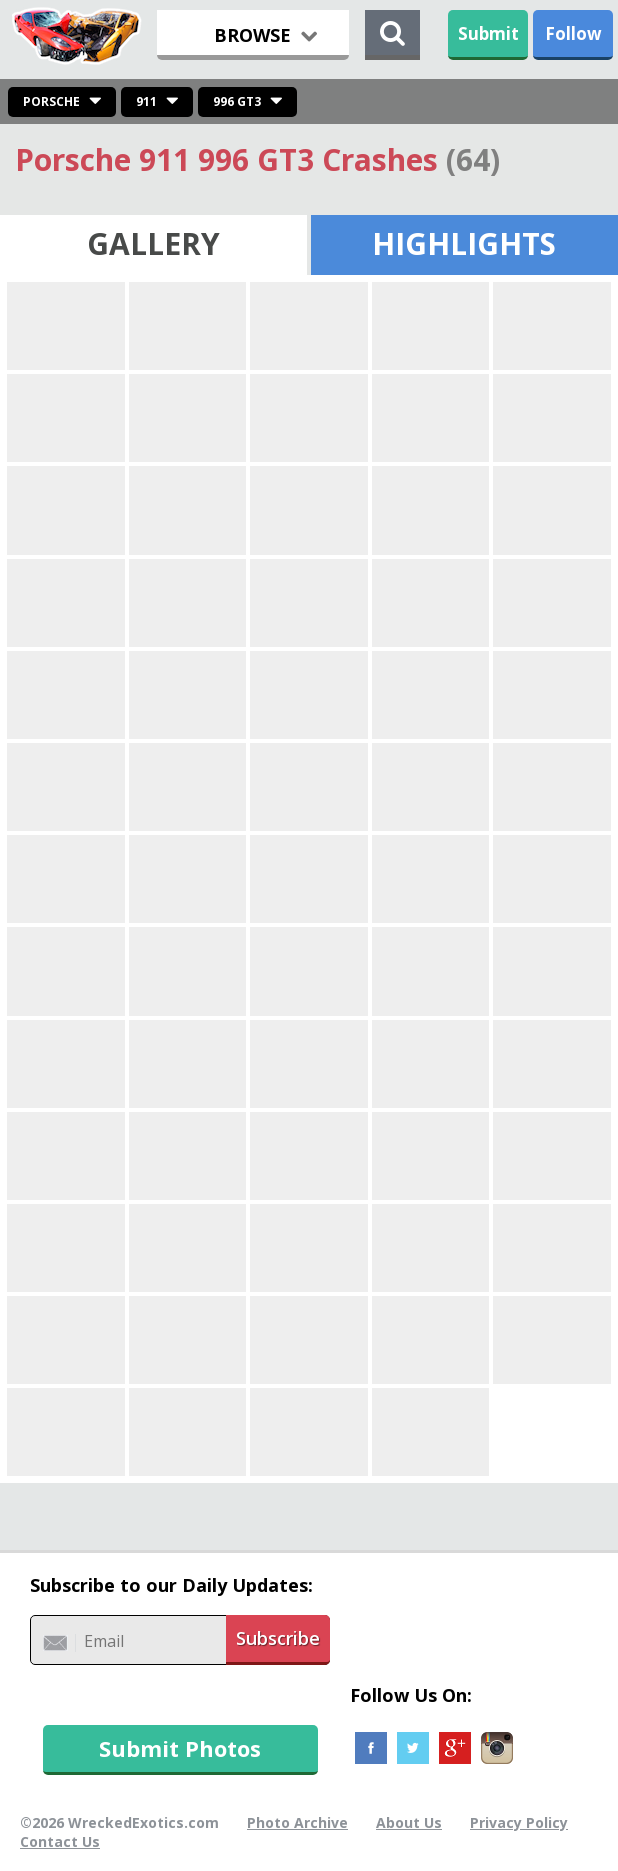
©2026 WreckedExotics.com (119, 1822)
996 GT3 (237, 101)
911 (146, 101)
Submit (488, 33)
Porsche (51, 101)
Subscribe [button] (278, 1638)
